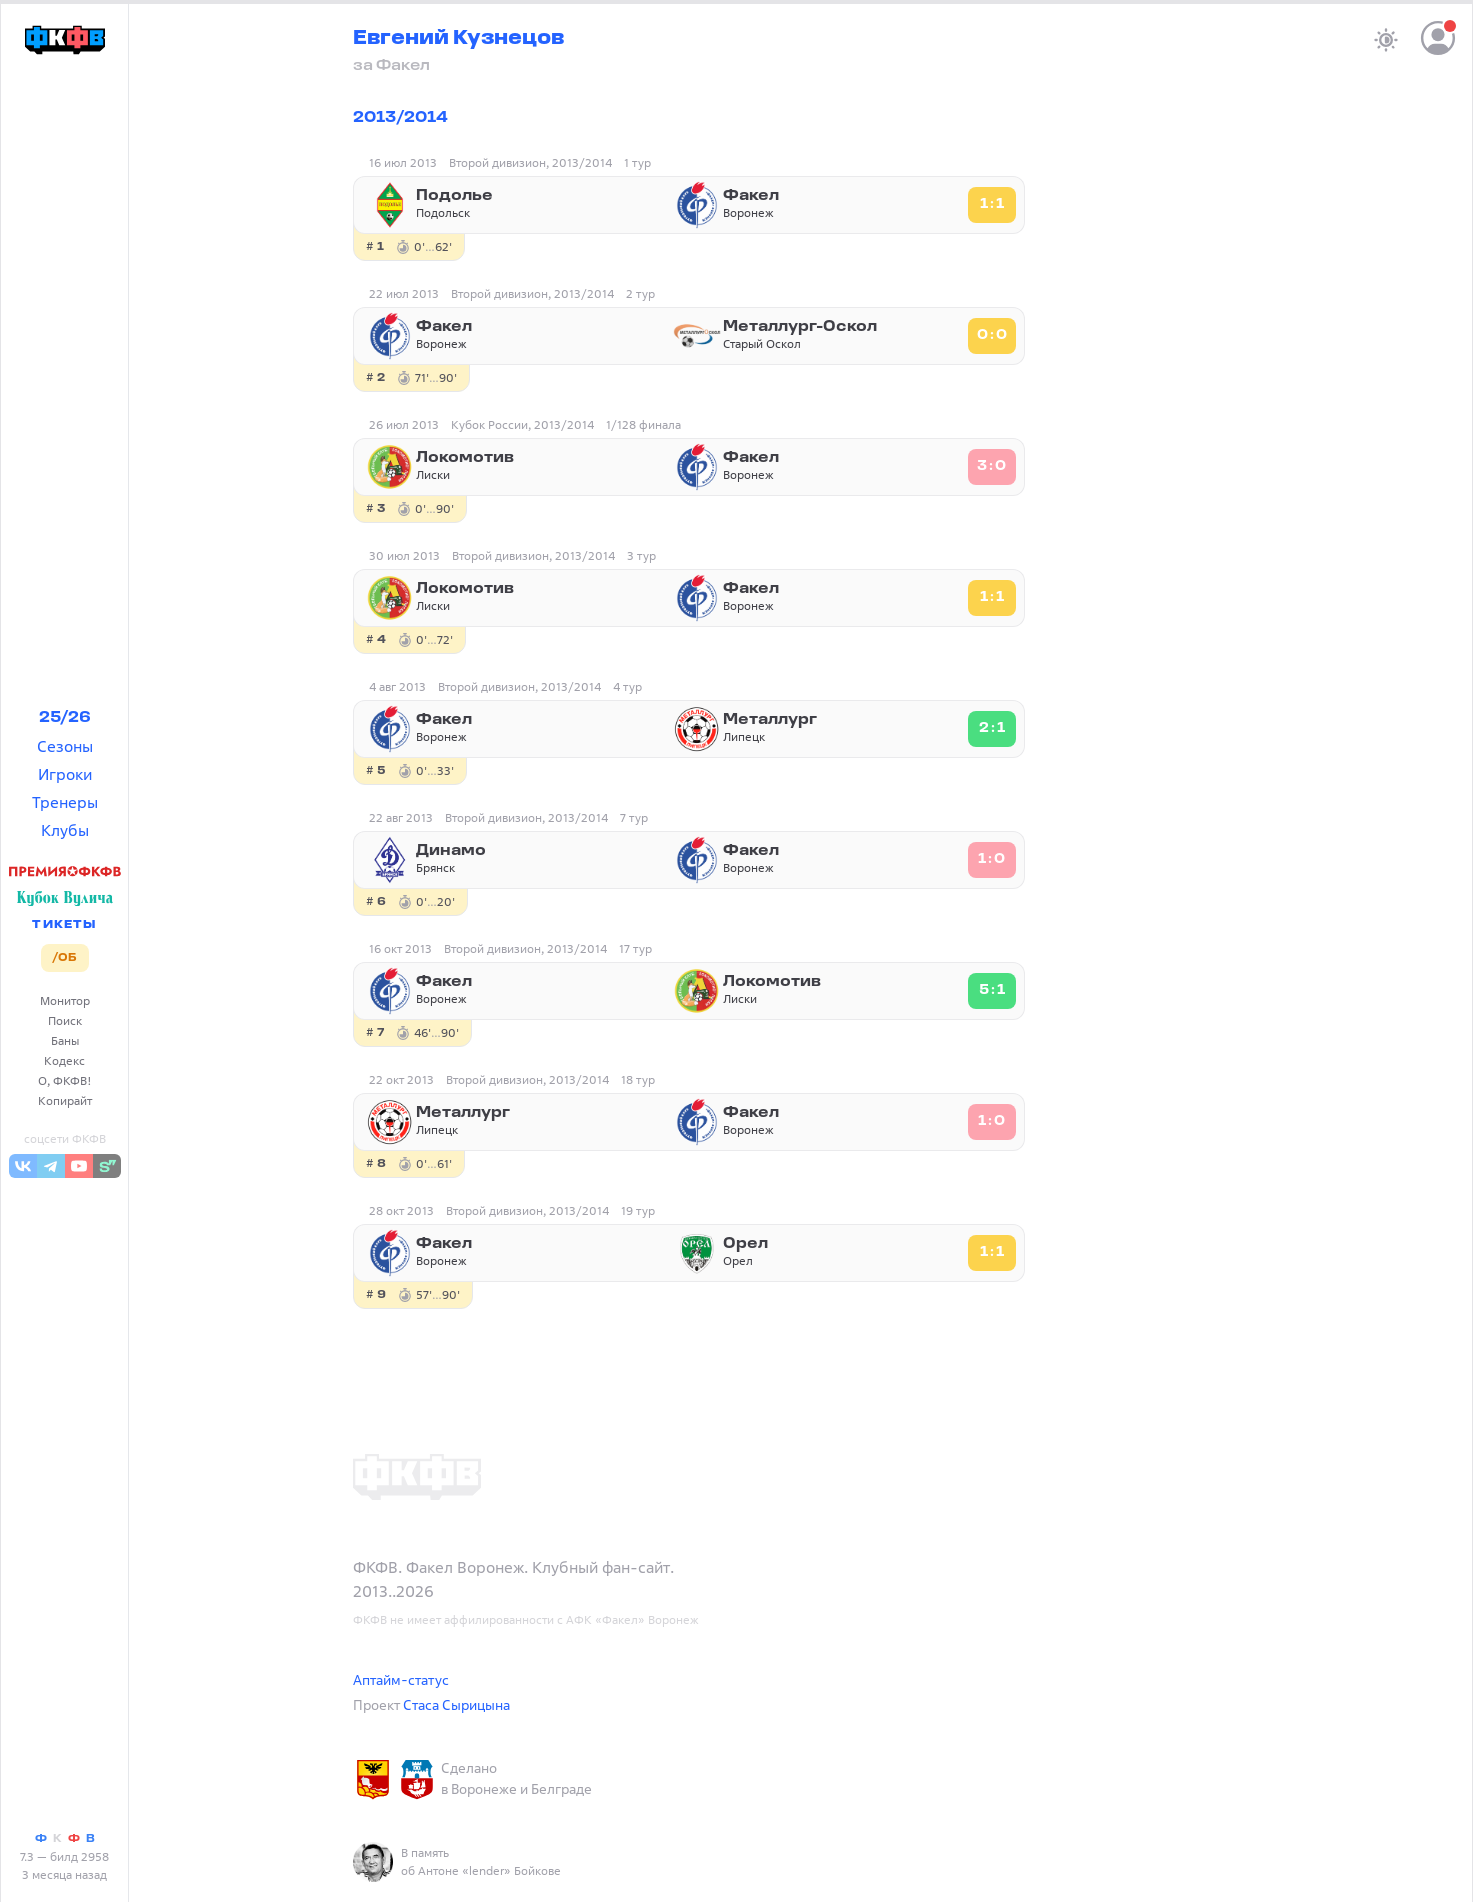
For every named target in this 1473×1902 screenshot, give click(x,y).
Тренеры (65, 802)
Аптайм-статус (401, 1679)
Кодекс (64, 1060)
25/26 (65, 718)
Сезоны (65, 746)
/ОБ (64, 958)
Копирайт (65, 1100)
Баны (65, 1040)
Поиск (65, 1020)
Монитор (65, 1000)
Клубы (65, 830)
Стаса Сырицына (456, 1704)
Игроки (65, 774)
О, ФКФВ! (65, 1080)
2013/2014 (400, 118)
